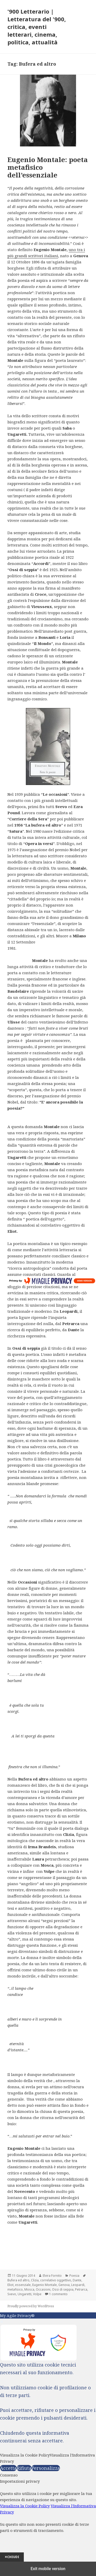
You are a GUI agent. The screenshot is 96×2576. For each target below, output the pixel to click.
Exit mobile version (47, 2568)
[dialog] (48, 2520)
